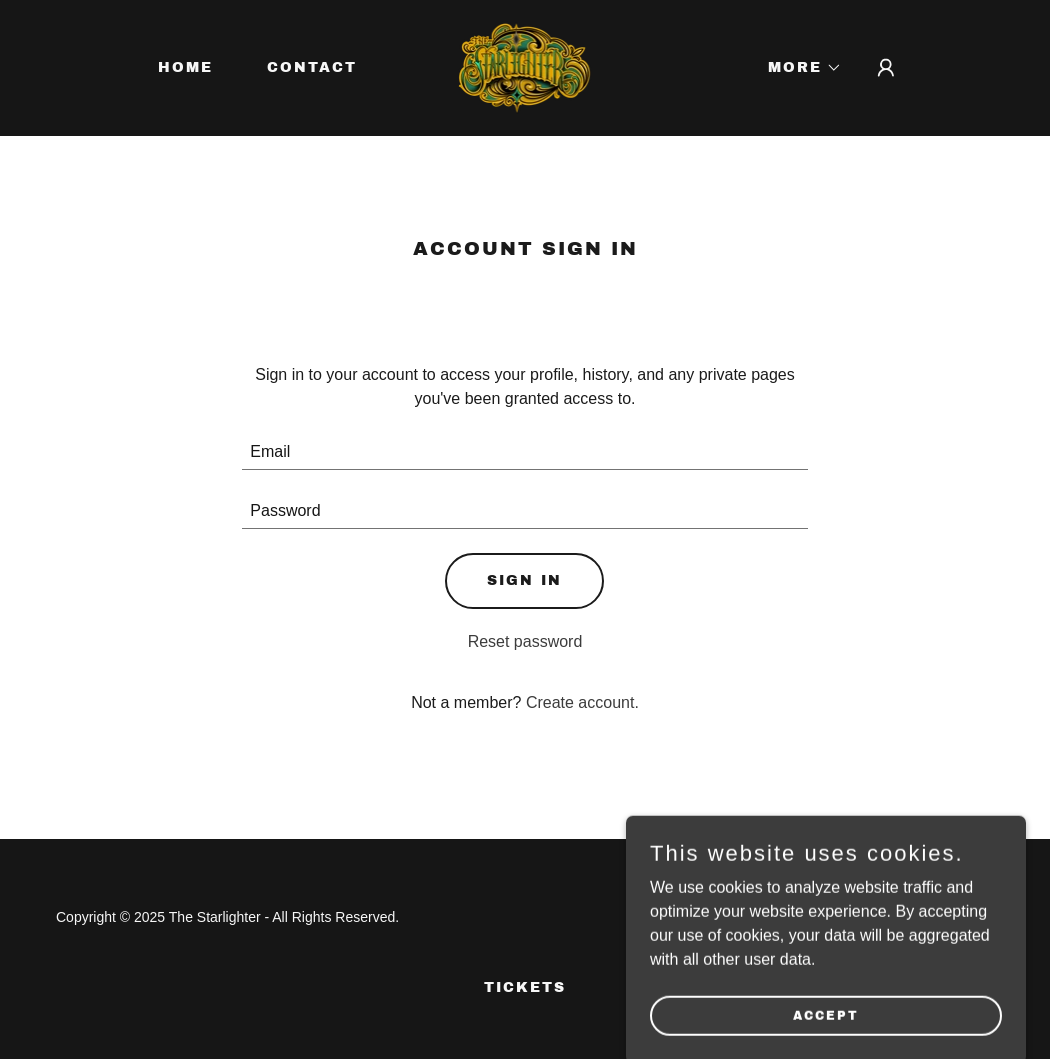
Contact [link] (312, 67)
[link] (525, 66)
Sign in (524, 580)
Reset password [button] (525, 641)
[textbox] (524, 452)
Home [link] (185, 67)
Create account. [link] (582, 702)
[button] (798, 68)
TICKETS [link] (525, 987)
